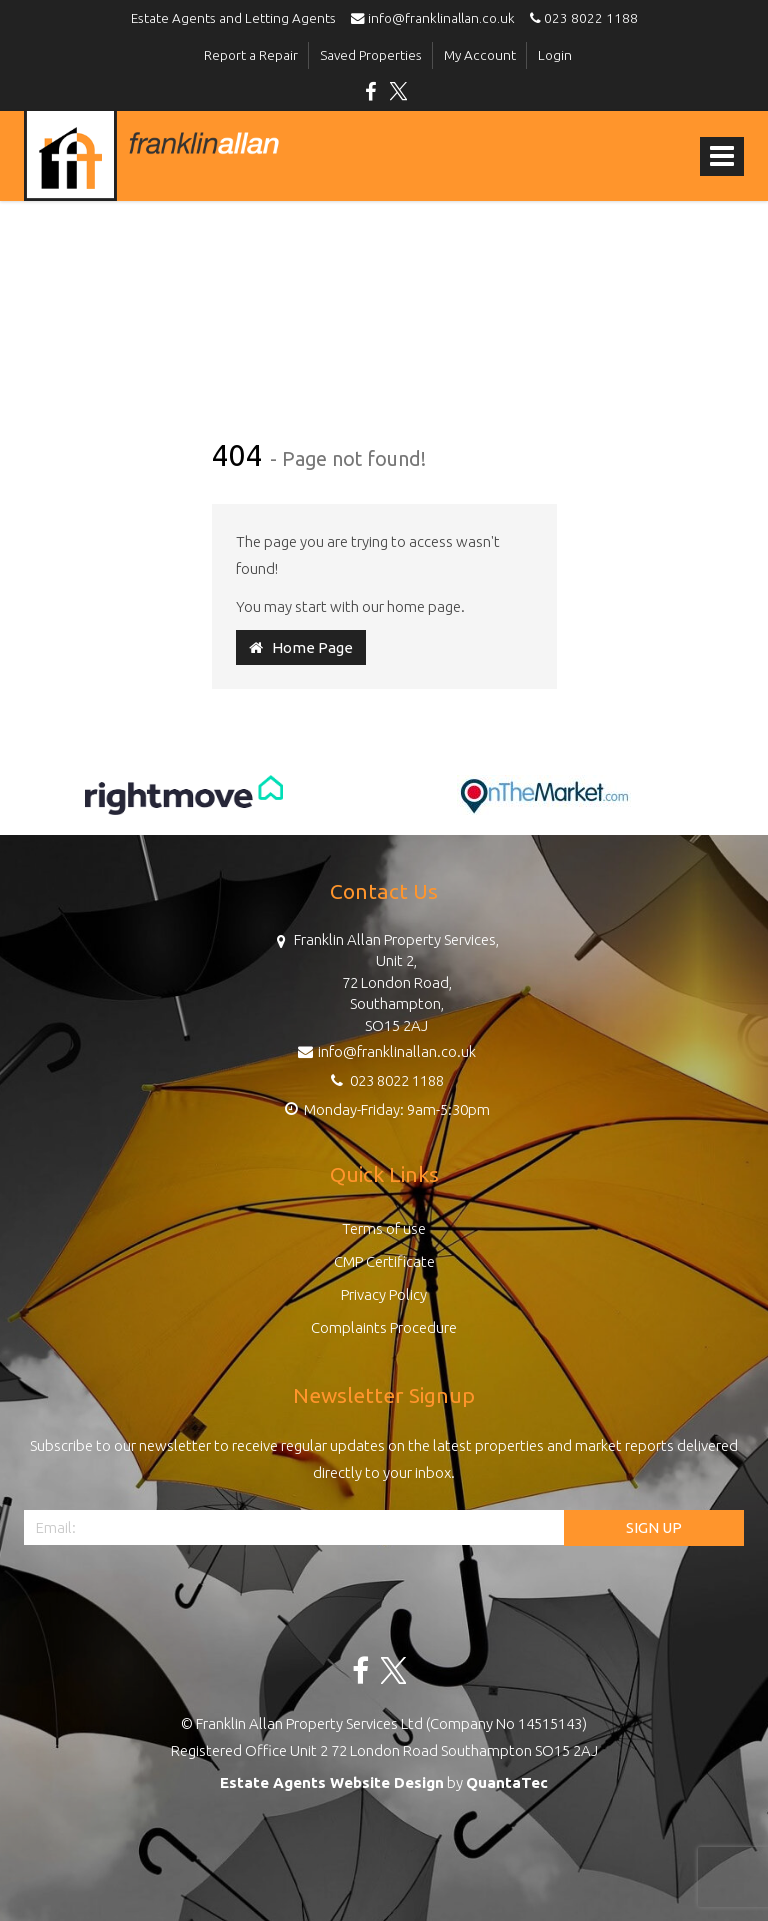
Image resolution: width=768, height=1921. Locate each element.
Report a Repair (251, 55)
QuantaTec (507, 1782)
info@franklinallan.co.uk (437, 18)
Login (555, 55)
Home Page (301, 647)
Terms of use (384, 1228)
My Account (480, 55)
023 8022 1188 (581, 18)
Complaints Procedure (384, 1327)
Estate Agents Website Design (332, 1782)
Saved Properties (371, 55)
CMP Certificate (384, 1261)
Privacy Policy (384, 1294)
